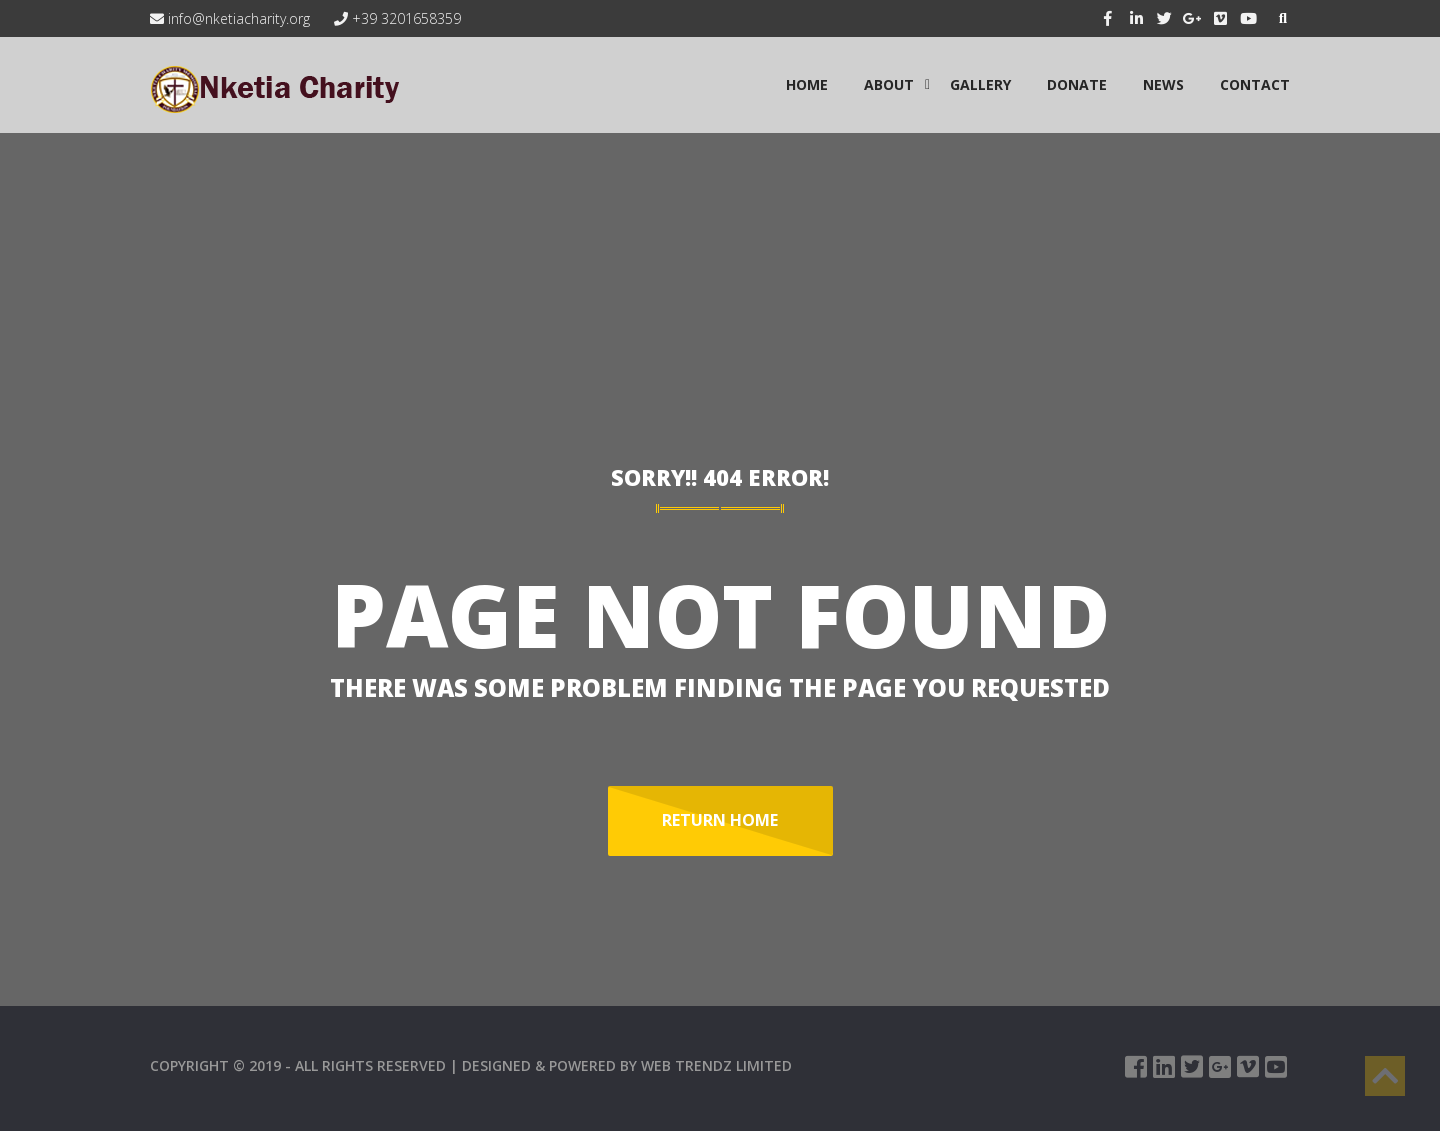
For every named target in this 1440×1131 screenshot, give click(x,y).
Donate (1077, 84)
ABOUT (889, 84)
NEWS (1163, 84)
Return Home (720, 820)
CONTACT (1255, 84)
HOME (807, 84)
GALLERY (980, 84)
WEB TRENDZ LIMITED (716, 1065)
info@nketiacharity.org (230, 18)
